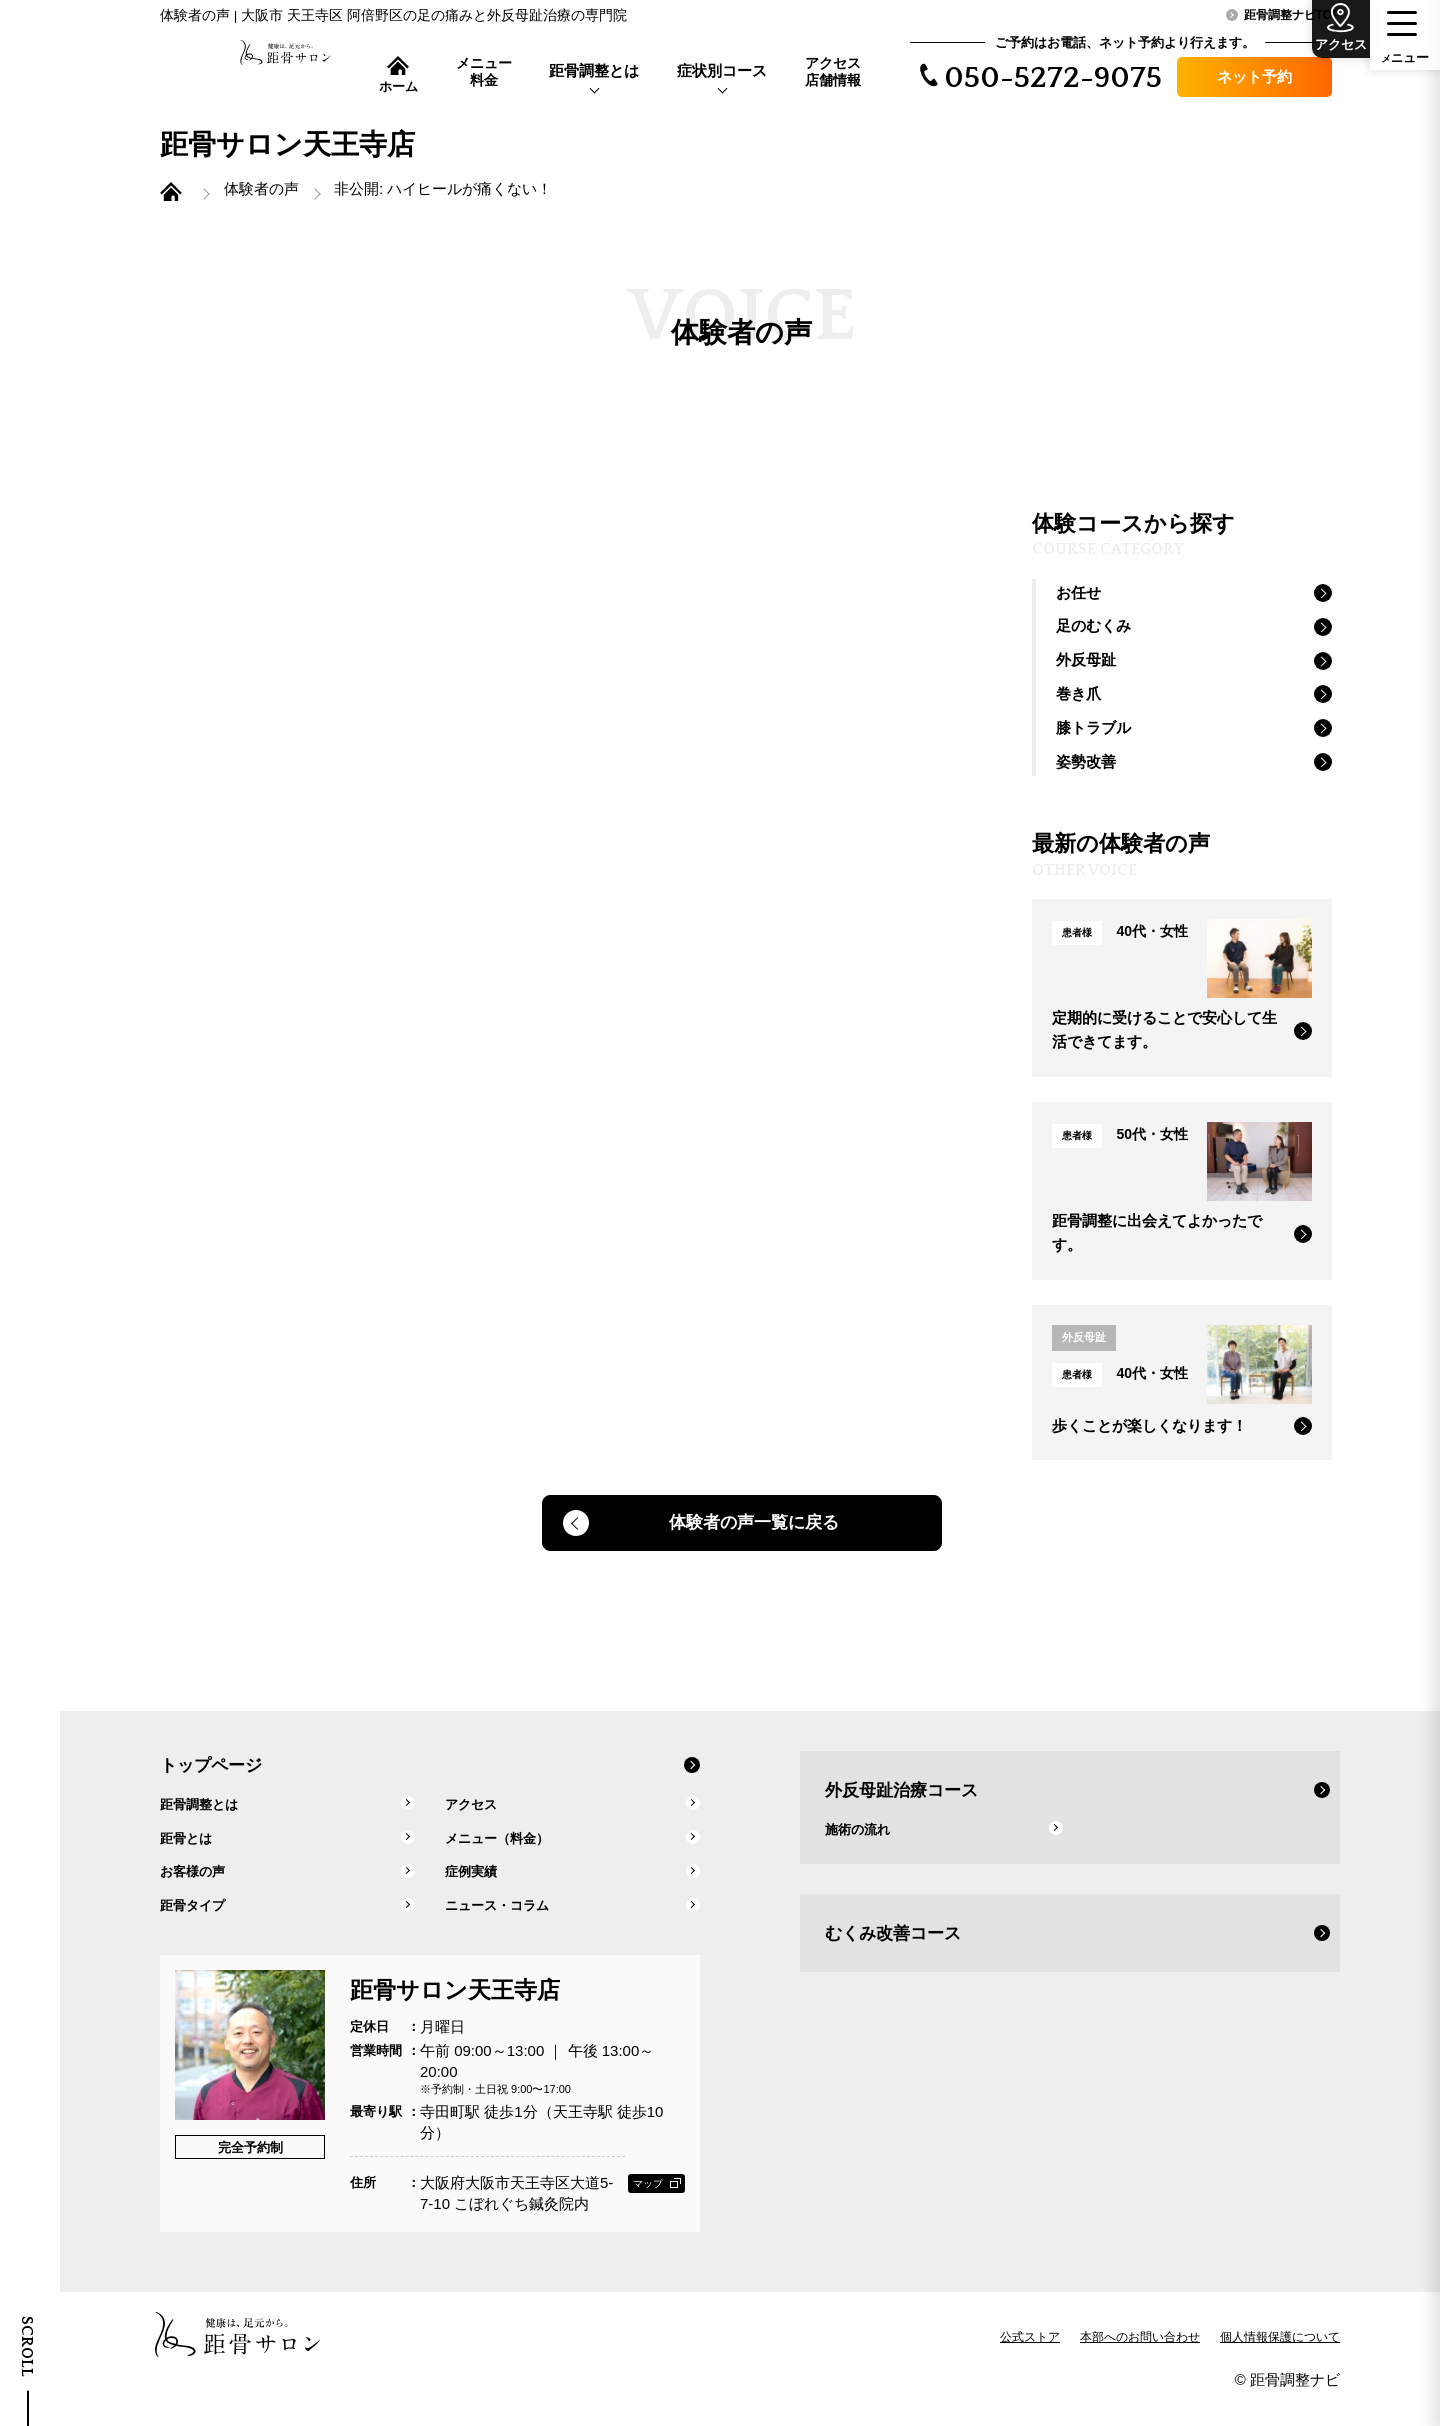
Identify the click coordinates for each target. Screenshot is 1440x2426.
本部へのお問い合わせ (1140, 2361)
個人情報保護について (1280, 2361)
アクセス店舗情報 (833, 71)
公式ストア (1030, 2361)
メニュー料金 (484, 71)
